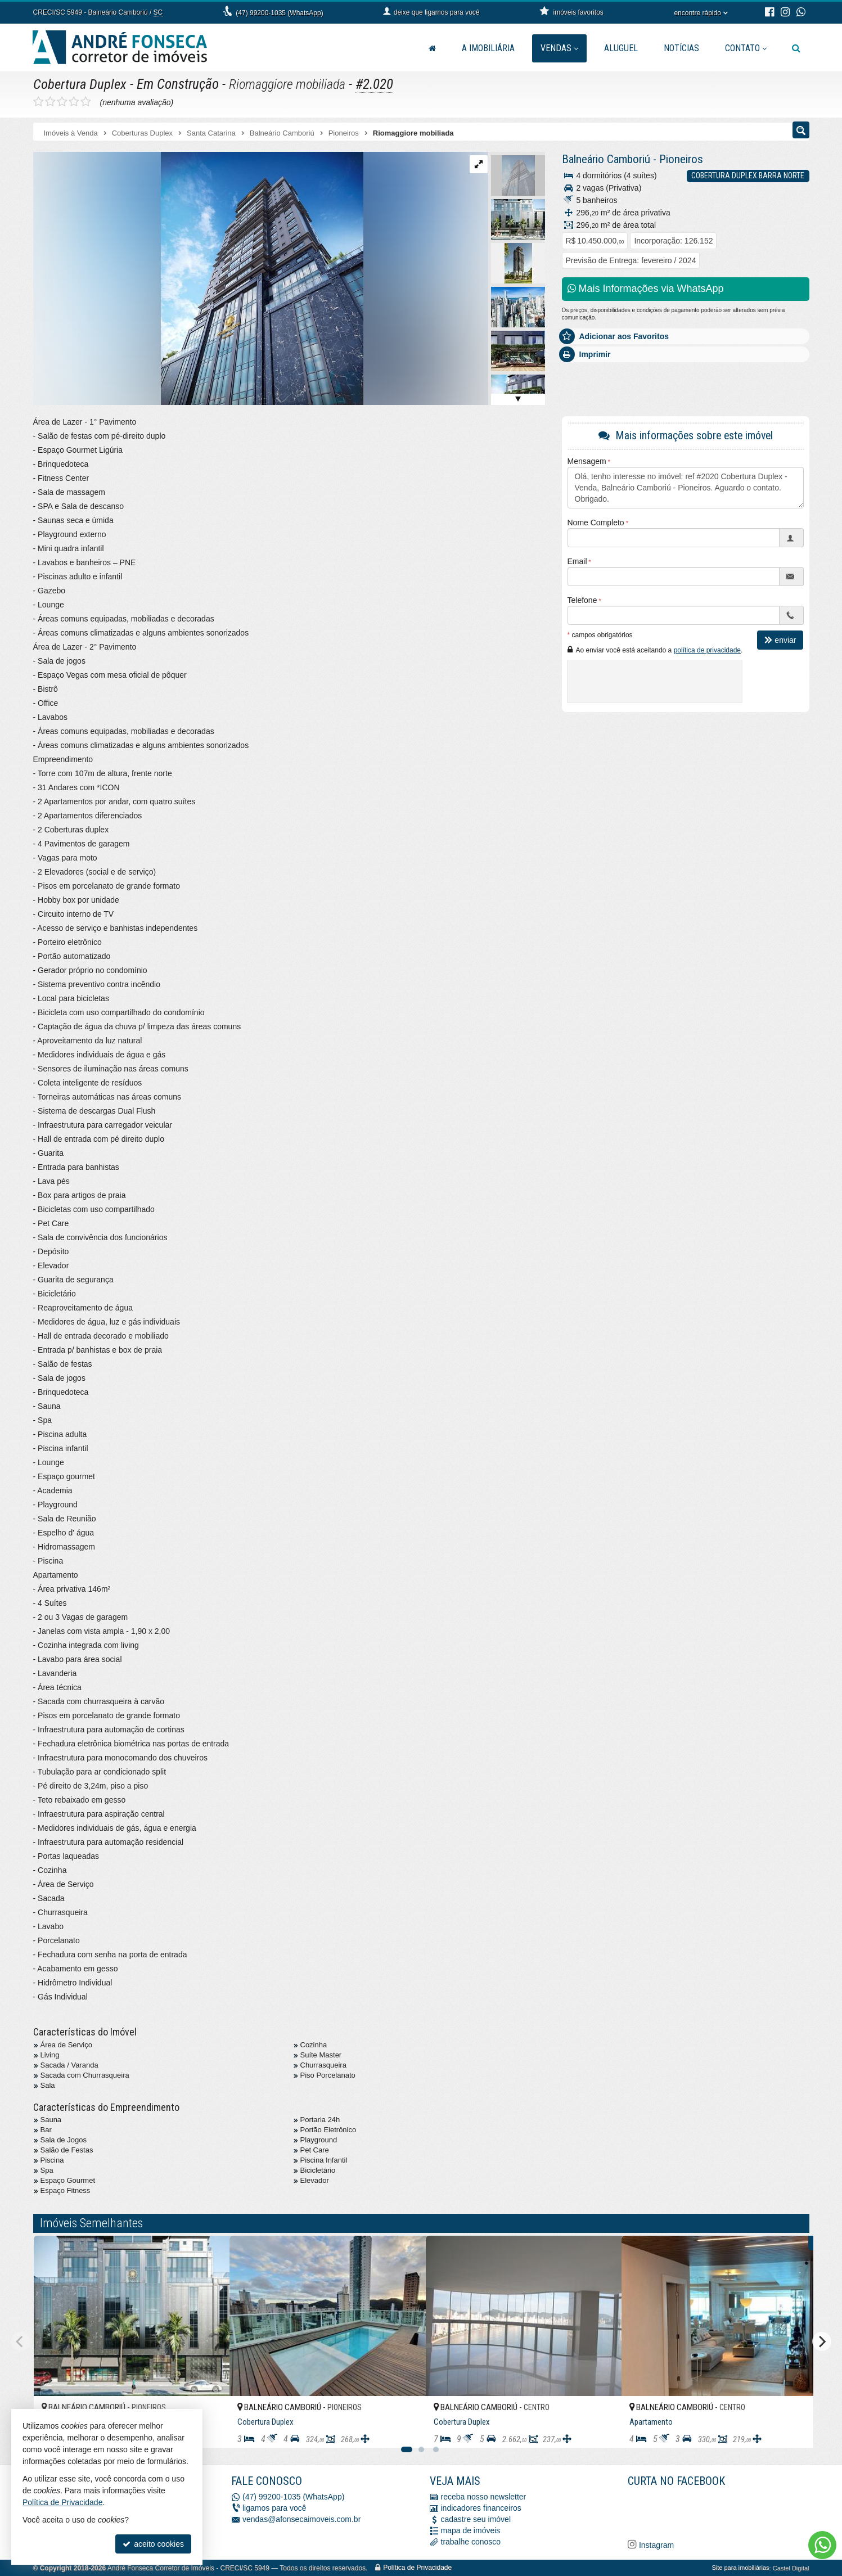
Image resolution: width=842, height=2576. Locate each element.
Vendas (559, 48)
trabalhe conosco (471, 2541)
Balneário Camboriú (606, 159)
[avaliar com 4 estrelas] (74, 101)
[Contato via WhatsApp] (822, 2545)
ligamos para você (274, 2507)
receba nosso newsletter (483, 2496)
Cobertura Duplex (80, 84)
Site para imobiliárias (740, 2567)
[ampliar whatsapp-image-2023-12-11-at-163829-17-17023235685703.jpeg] (198, 277)
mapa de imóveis (471, 2530)
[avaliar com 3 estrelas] (62, 101)
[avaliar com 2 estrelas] (50, 101)
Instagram (655, 2544)
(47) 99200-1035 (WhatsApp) (279, 13)
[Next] (821, 2341)
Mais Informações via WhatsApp (646, 288)
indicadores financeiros (481, 2507)
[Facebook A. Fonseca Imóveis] (712, 2510)
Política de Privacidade (417, 2568)
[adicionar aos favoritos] (208, 2429)
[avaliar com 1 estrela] (38, 101)
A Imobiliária (488, 48)
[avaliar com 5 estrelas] (85, 101)
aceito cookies (153, 2543)
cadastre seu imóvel (476, 2519)
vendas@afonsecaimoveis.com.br (301, 2519)
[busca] (796, 48)
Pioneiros (681, 159)
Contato (746, 48)
